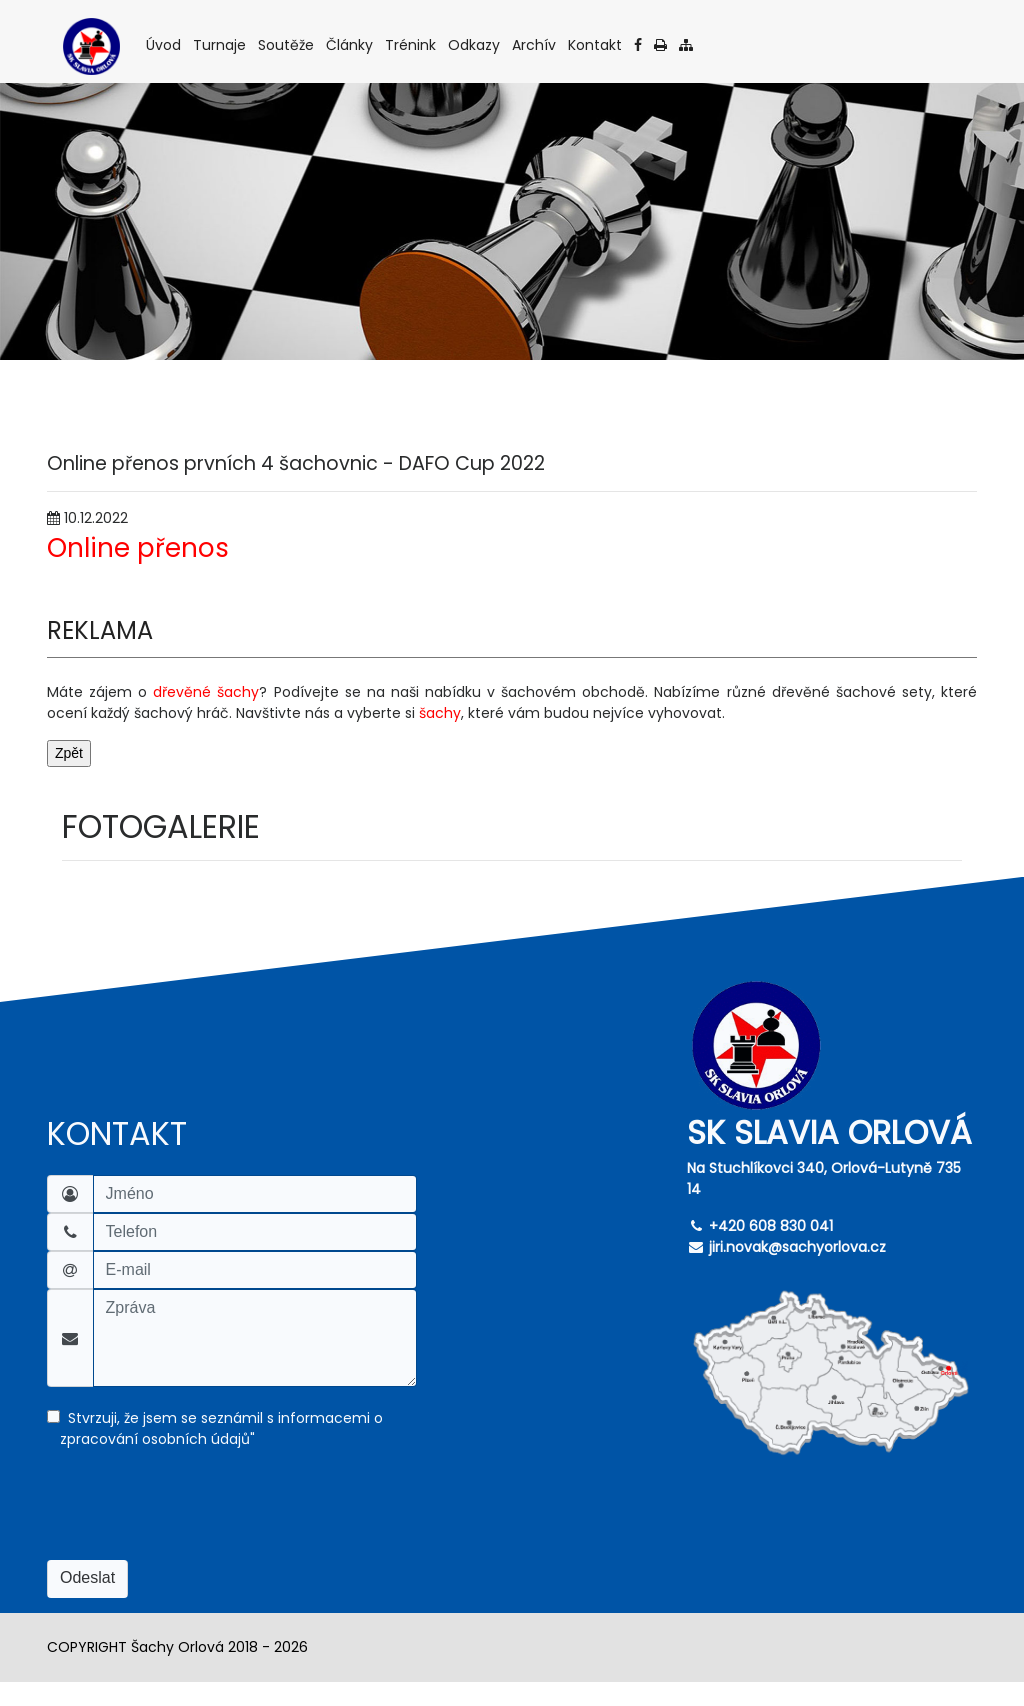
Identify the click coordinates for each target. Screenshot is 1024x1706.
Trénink (412, 44)
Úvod (165, 44)
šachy (440, 713)
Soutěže (287, 44)
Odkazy (475, 44)
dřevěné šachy (206, 692)
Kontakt (596, 44)
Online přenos (138, 548)
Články (351, 44)
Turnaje (221, 44)
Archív (535, 44)
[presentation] (199, 1517)
